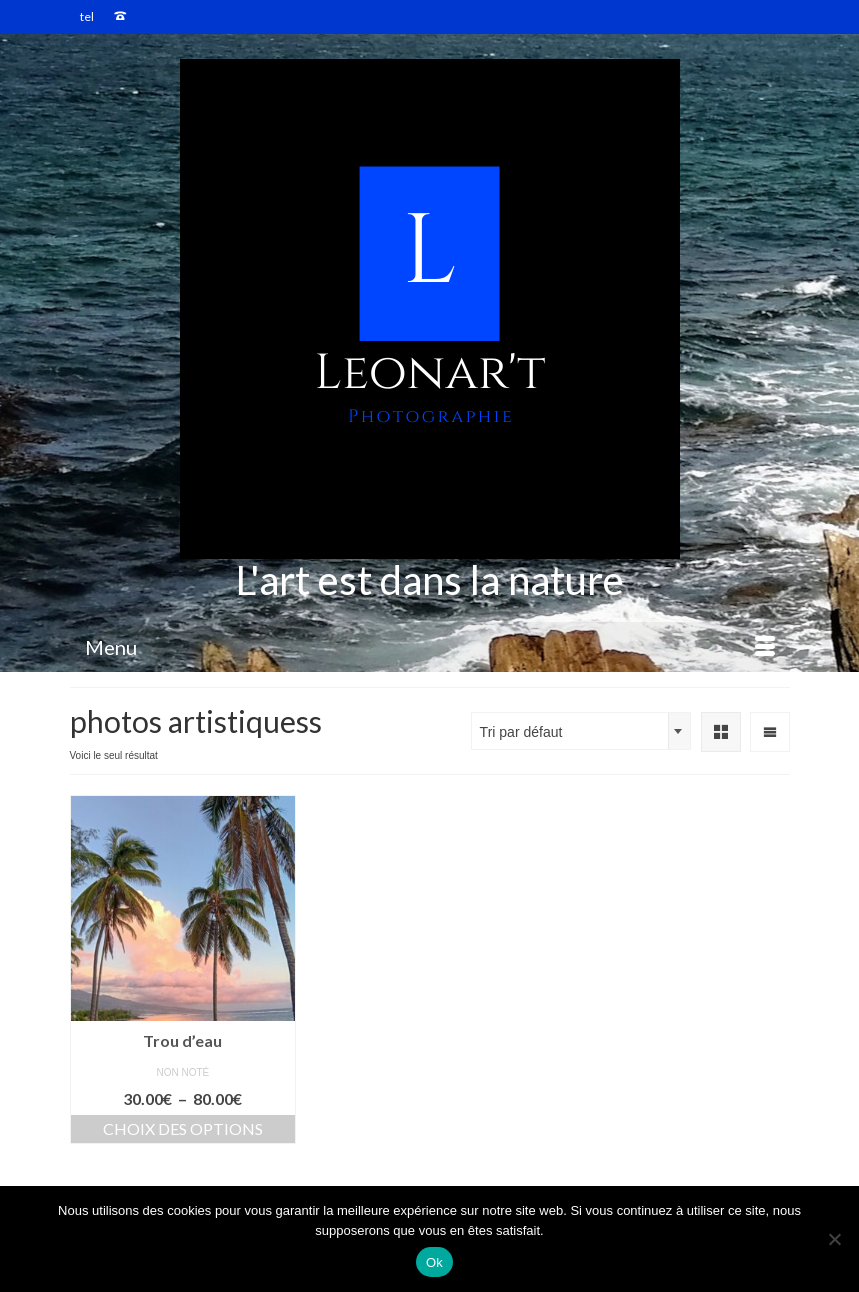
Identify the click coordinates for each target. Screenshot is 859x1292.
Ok (434, 1262)
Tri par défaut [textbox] (521, 732)
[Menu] (430, 647)
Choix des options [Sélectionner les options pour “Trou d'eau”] (183, 1128)
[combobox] (581, 731)
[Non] (834, 1239)
